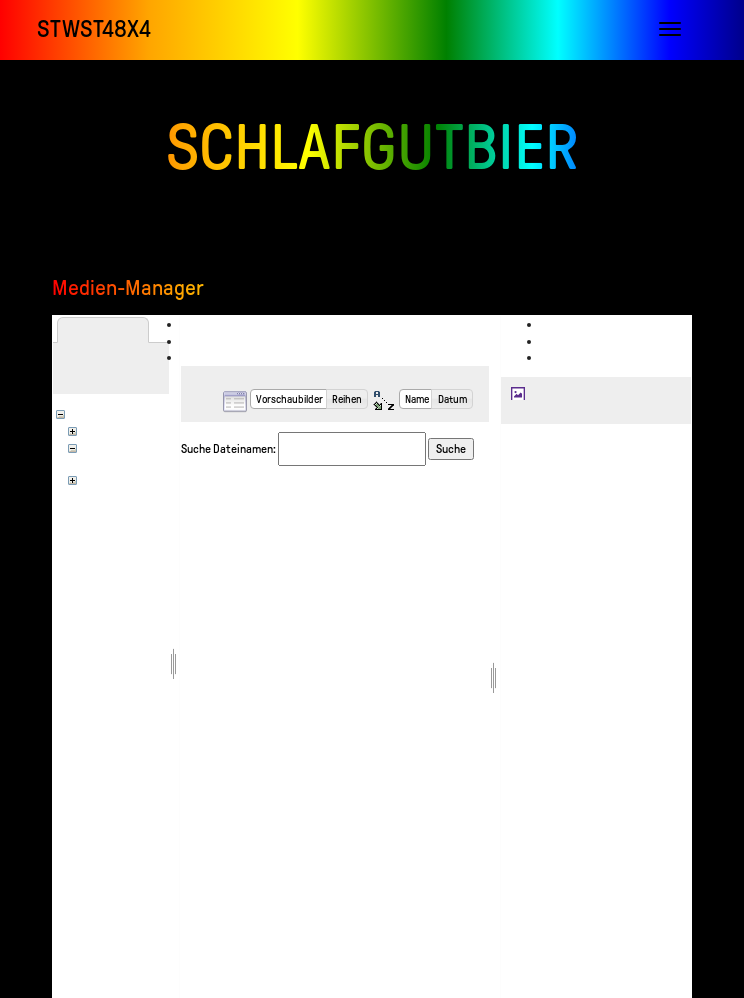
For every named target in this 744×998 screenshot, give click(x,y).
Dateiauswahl (227, 324)
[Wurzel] (101, 412)
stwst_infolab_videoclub (146, 461)
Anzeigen (575, 324)
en (96, 429)
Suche (451, 449)
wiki (100, 478)
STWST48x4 (94, 29)
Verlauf (572, 357)
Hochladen (220, 341)
